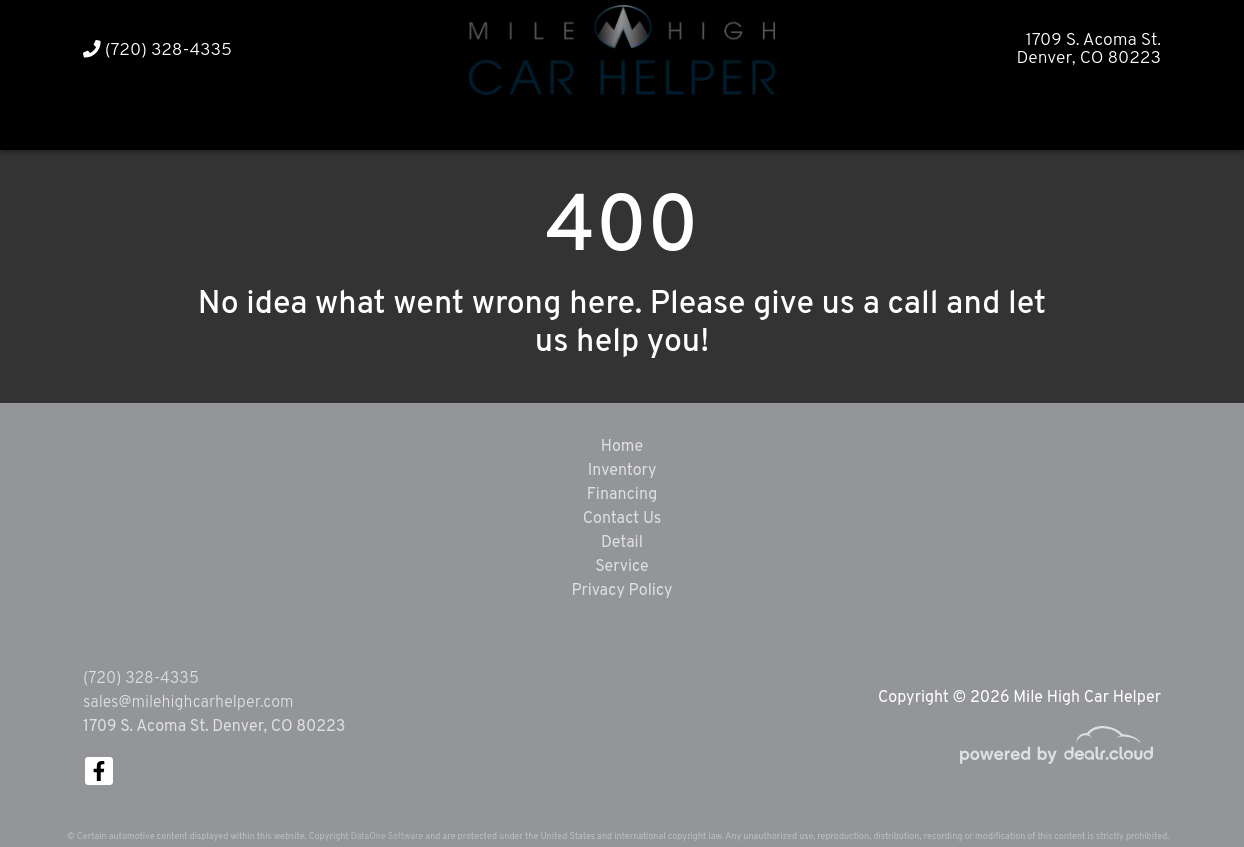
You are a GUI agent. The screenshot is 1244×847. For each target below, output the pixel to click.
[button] (584, 122)
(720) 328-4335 (157, 50)
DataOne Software (387, 836)
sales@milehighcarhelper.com (188, 703)
